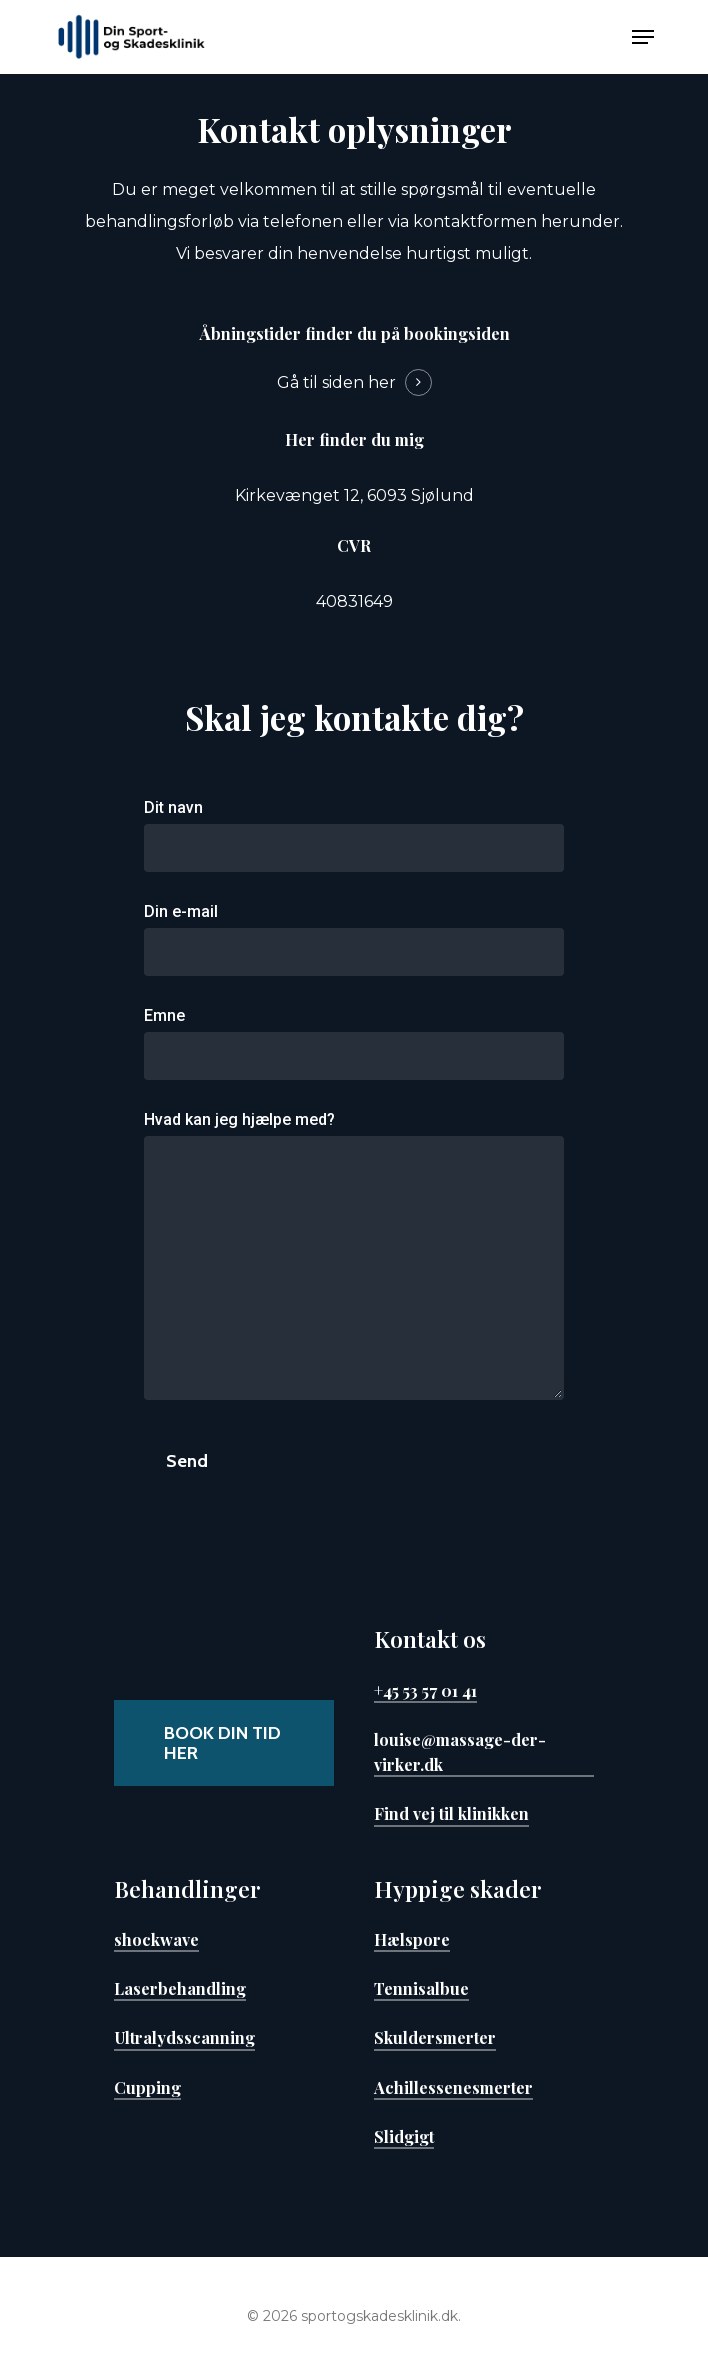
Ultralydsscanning (184, 2037)
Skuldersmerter (435, 2037)
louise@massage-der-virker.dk (460, 1751)
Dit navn (354, 835)
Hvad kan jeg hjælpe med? (354, 1260)
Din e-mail (354, 939)
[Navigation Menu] (643, 37)
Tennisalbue (421, 1988)
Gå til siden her (336, 382)
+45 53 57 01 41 (425, 1690)
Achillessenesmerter (453, 2087)
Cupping (147, 2087)
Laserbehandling (180, 1988)
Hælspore (412, 1939)
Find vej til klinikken (451, 1813)
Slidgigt (404, 2136)
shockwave (156, 1939)
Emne (354, 1043)
